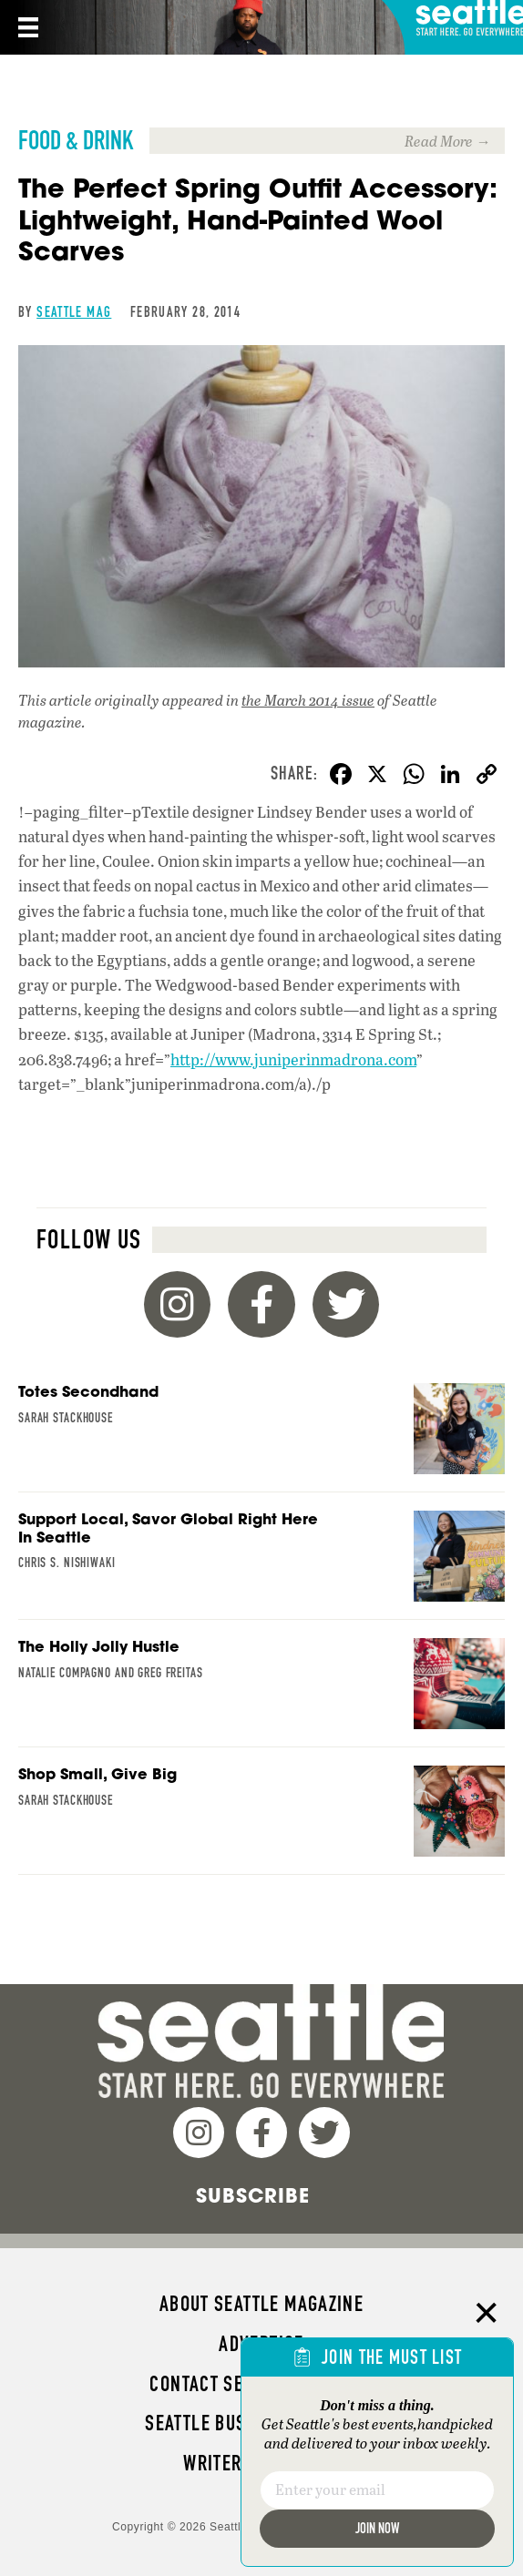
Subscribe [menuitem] (253, 2195)
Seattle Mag (73, 312)
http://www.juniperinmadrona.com (293, 1059)
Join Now (377, 2528)
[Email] (377, 2490)
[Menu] (26, 27)
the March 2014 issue (307, 699)
